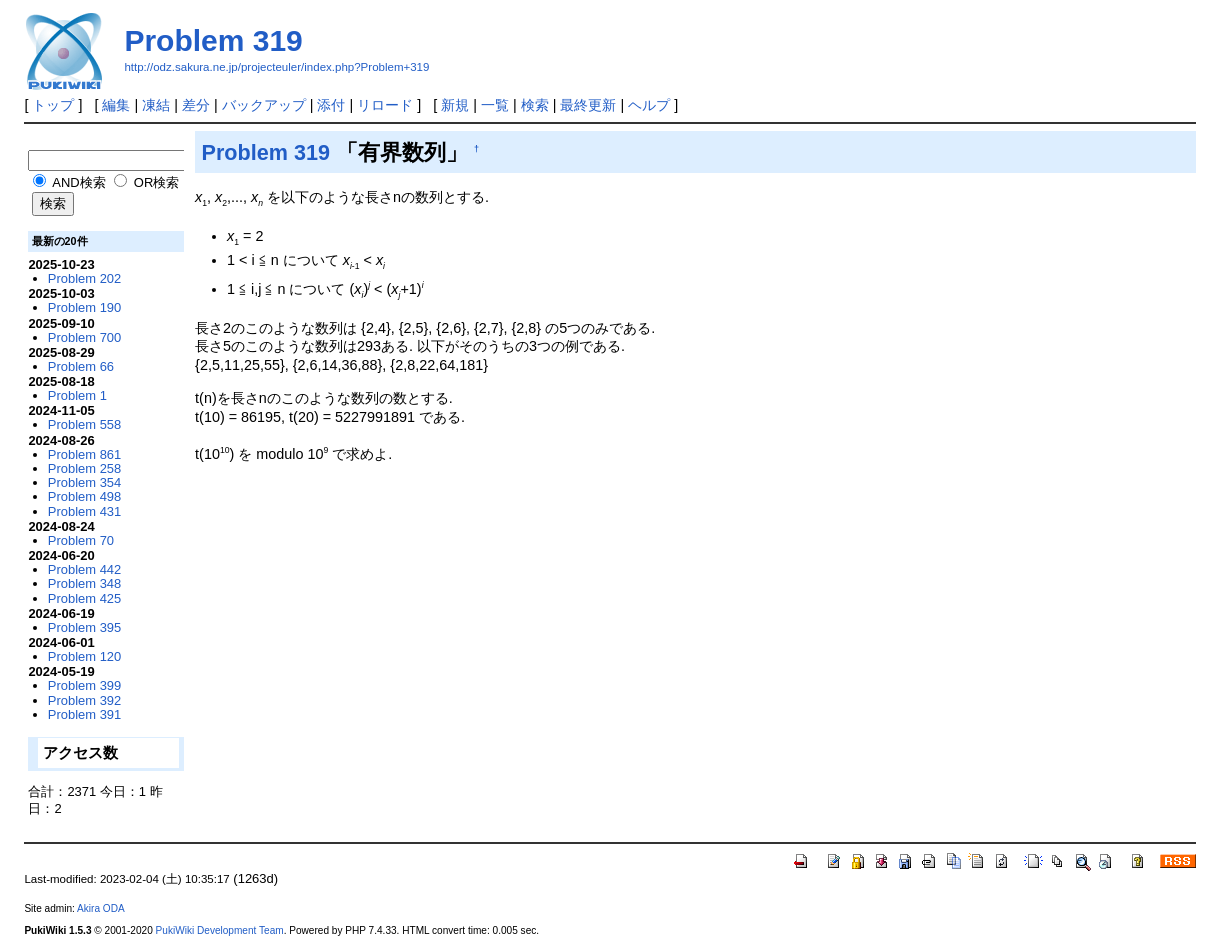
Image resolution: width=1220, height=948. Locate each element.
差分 (196, 105)
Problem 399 (84, 685)
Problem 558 (84, 424)
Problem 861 (84, 454)
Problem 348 (84, 583)
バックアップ (264, 105)
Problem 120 (84, 656)
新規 (455, 105)
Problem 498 (84, 496)
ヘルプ (649, 105)
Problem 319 (213, 40)
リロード (385, 105)
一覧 (495, 105)
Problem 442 (84, 569)
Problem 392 (84, 700)
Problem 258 (84, 468)
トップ (53, 105)
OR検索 (146, 182)
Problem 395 (84, 627)
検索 (535, 105)
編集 (116, 105)
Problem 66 (81, 366)
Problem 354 (84, 482)
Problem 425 (84, 598)
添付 (331, 105)
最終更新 (588, 105)
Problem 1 (77, 395)
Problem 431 (84, 511)
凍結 (156, 105)
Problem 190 (84, 307)
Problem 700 (84, 337)
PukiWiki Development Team (220, 930)
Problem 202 (84, 278)
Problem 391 (84, 714)
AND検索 (69, 182)
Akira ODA (101, 908)
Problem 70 (81, 540)
